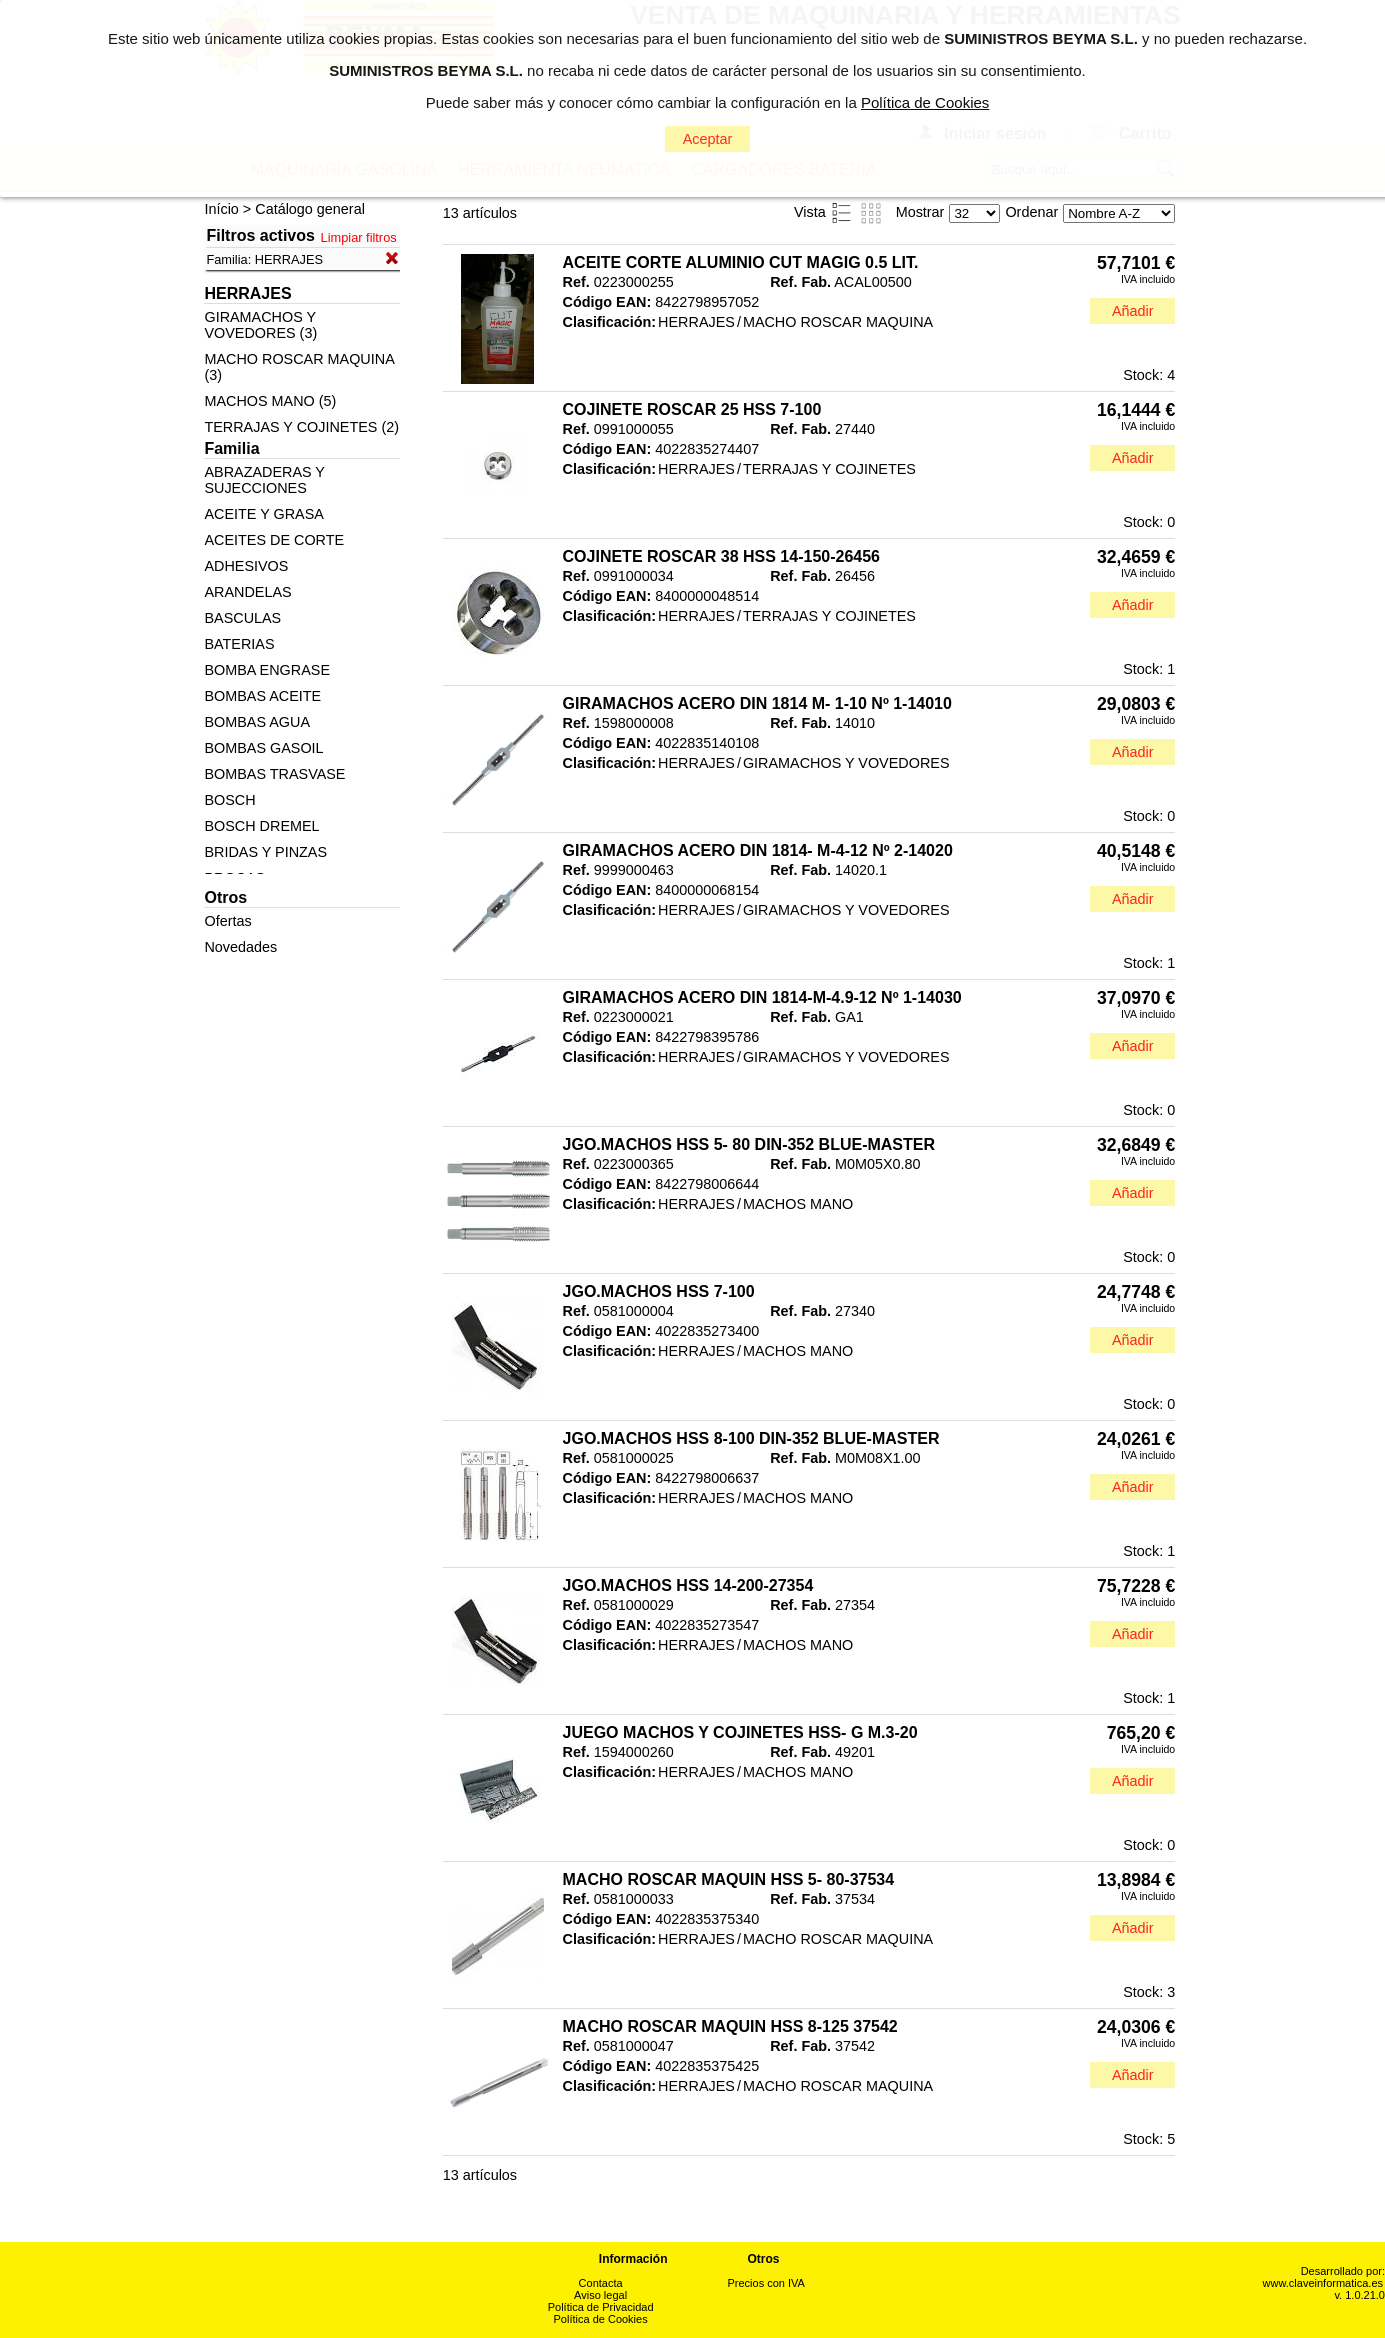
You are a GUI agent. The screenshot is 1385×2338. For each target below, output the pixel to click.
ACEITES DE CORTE (274, 540)
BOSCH (229, 800)
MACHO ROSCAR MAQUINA (838, 322)
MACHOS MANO (798, 1204)
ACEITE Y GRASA (263, 514)
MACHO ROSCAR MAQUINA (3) (299, 367)
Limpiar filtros (359, 237)
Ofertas (227, 921)
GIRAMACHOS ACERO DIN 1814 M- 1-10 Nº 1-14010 (757, 703)
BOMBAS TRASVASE (274, 774)
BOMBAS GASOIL (263, 748)
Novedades (240, 947)
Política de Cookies (601, 2319)
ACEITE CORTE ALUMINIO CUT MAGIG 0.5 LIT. (741, 262)
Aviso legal (600, 2295)
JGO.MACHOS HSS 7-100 (659, 1291)
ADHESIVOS (246, 566)
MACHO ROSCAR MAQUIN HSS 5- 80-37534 (729, 1879)
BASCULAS (242, 618)
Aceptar (708, 139)
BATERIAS (239, 644)
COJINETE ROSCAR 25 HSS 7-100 (692, 409)
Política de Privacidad (601, 2307)
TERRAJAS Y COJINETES (829, 469)
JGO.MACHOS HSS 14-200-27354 (688, 1585)
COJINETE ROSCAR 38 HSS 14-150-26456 (721, 556)
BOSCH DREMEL (261, 826)
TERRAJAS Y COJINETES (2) (301, 427)
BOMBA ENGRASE (267, 670)
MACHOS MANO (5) (270, 401)
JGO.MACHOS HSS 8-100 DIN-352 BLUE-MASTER (751, 1438)
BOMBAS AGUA (257, 722)
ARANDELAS (247, 592)
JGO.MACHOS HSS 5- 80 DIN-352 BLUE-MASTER (749, 1144)
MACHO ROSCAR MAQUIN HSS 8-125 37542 (730, 2026)
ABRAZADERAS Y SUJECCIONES (264, 480)
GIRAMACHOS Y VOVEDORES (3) (260, 325)
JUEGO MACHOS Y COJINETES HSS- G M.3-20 (740, 1732)
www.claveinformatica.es (1323, 2283)
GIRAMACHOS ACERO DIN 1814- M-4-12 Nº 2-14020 (758, 850)
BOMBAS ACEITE (262, 696)
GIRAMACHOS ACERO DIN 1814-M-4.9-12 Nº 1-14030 (762, 997)
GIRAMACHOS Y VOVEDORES (846, 763)
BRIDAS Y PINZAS (265, 852)
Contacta (601, 2283)
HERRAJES (696, 322)
